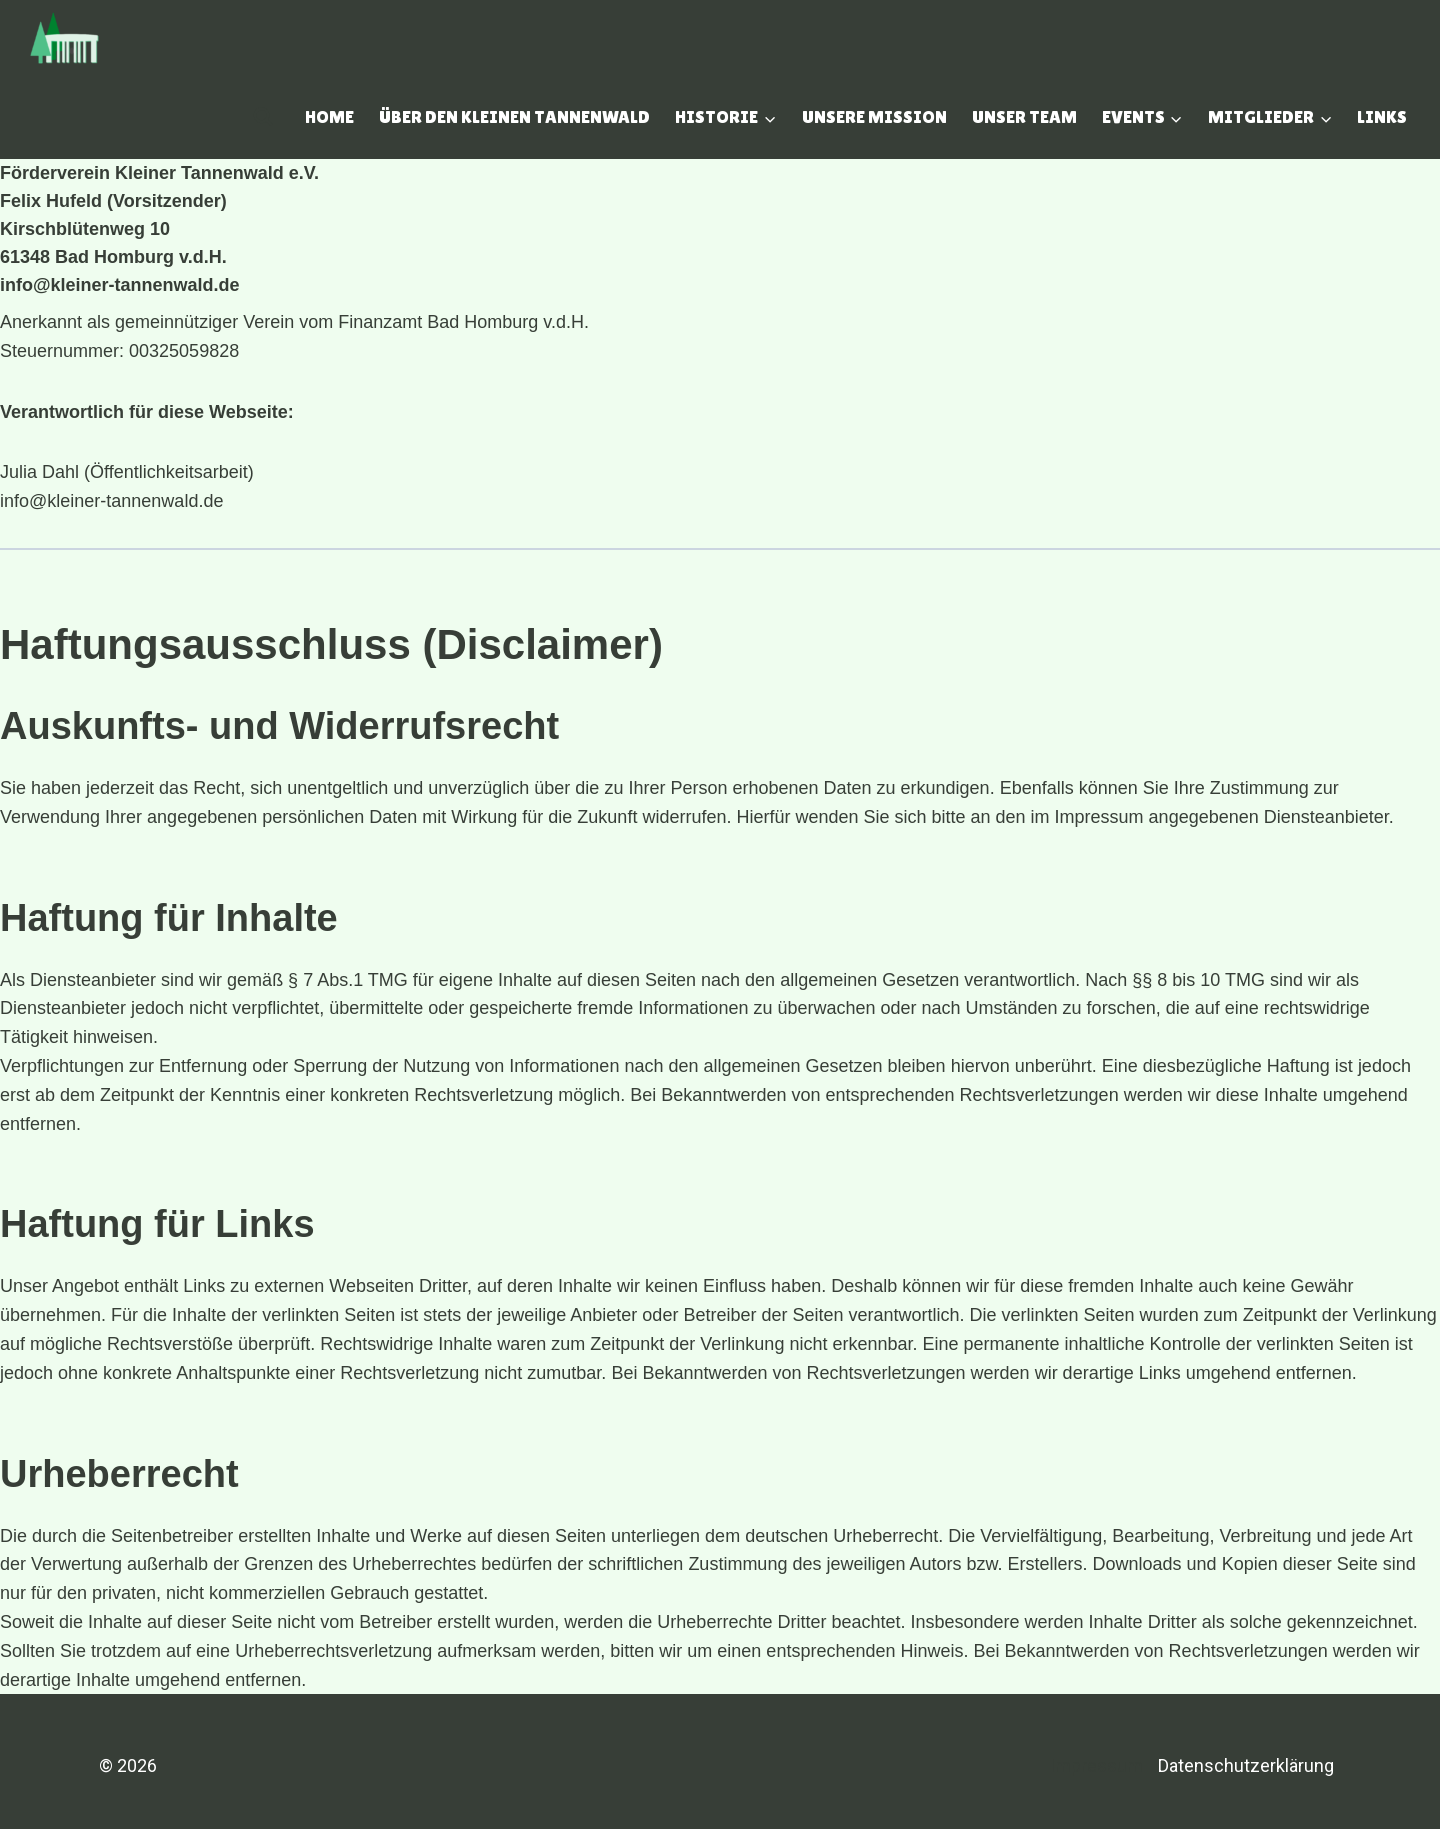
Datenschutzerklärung (1246, 1765)
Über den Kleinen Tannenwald (514, 116)
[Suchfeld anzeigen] (263, 117)
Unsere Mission (874, 116)
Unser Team (1024, 116)
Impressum (1096, 1765)
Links (1382, 116)
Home (329, 116)
